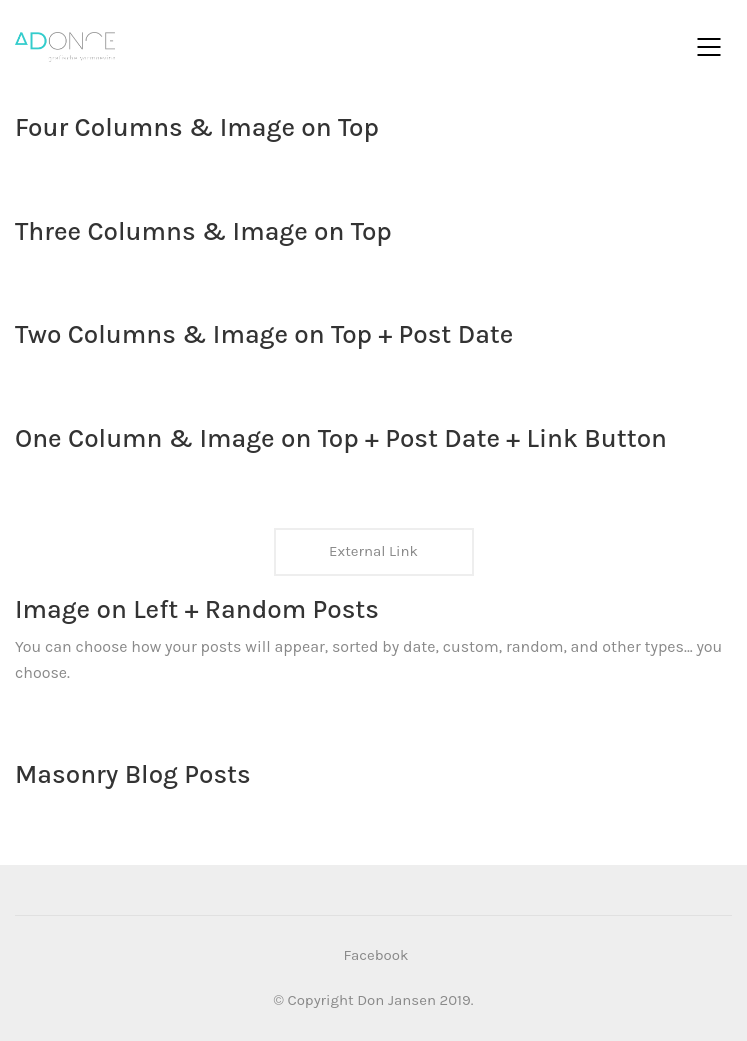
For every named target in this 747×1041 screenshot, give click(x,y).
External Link (373, 551)
